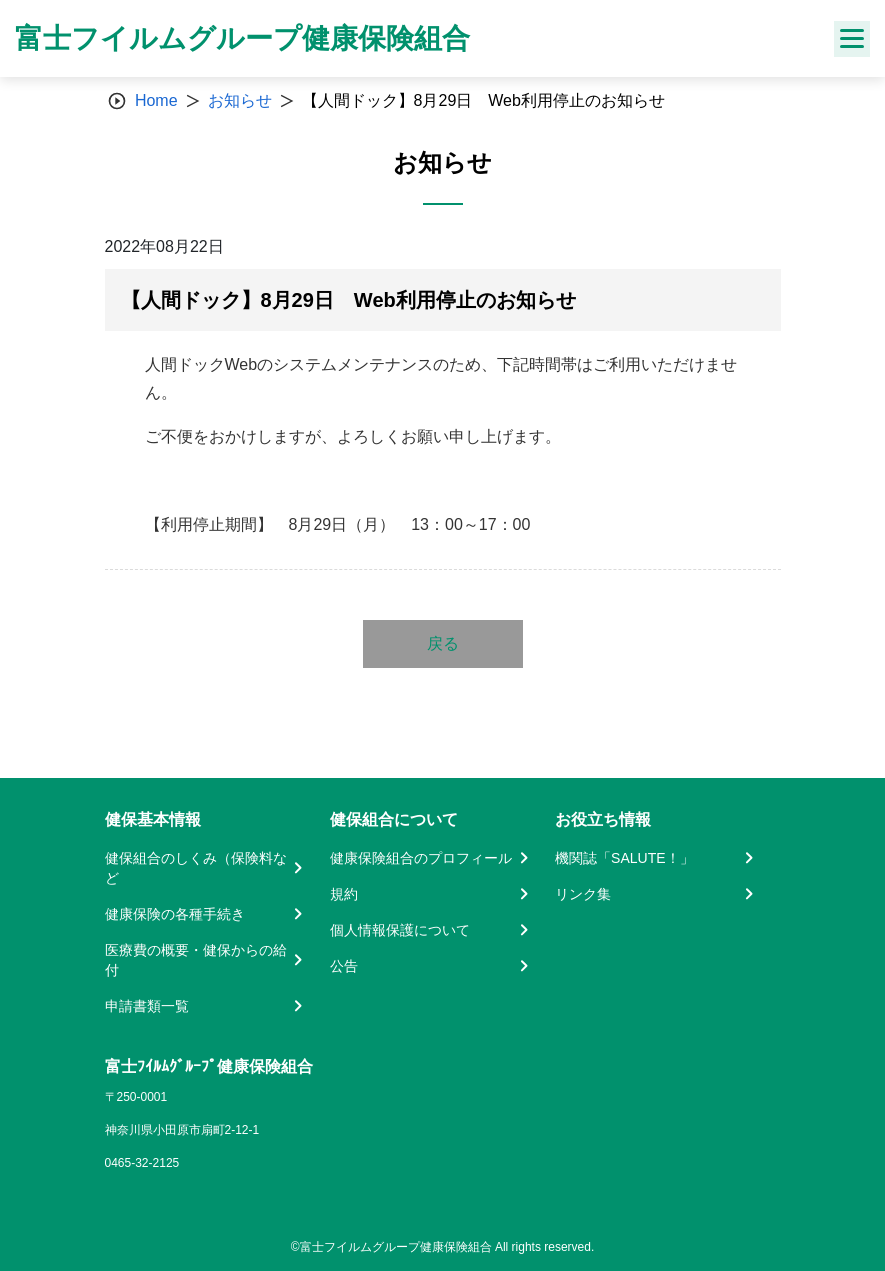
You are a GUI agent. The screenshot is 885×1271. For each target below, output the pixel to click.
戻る (443, 643)
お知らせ (240, 100)
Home (156, 100)
